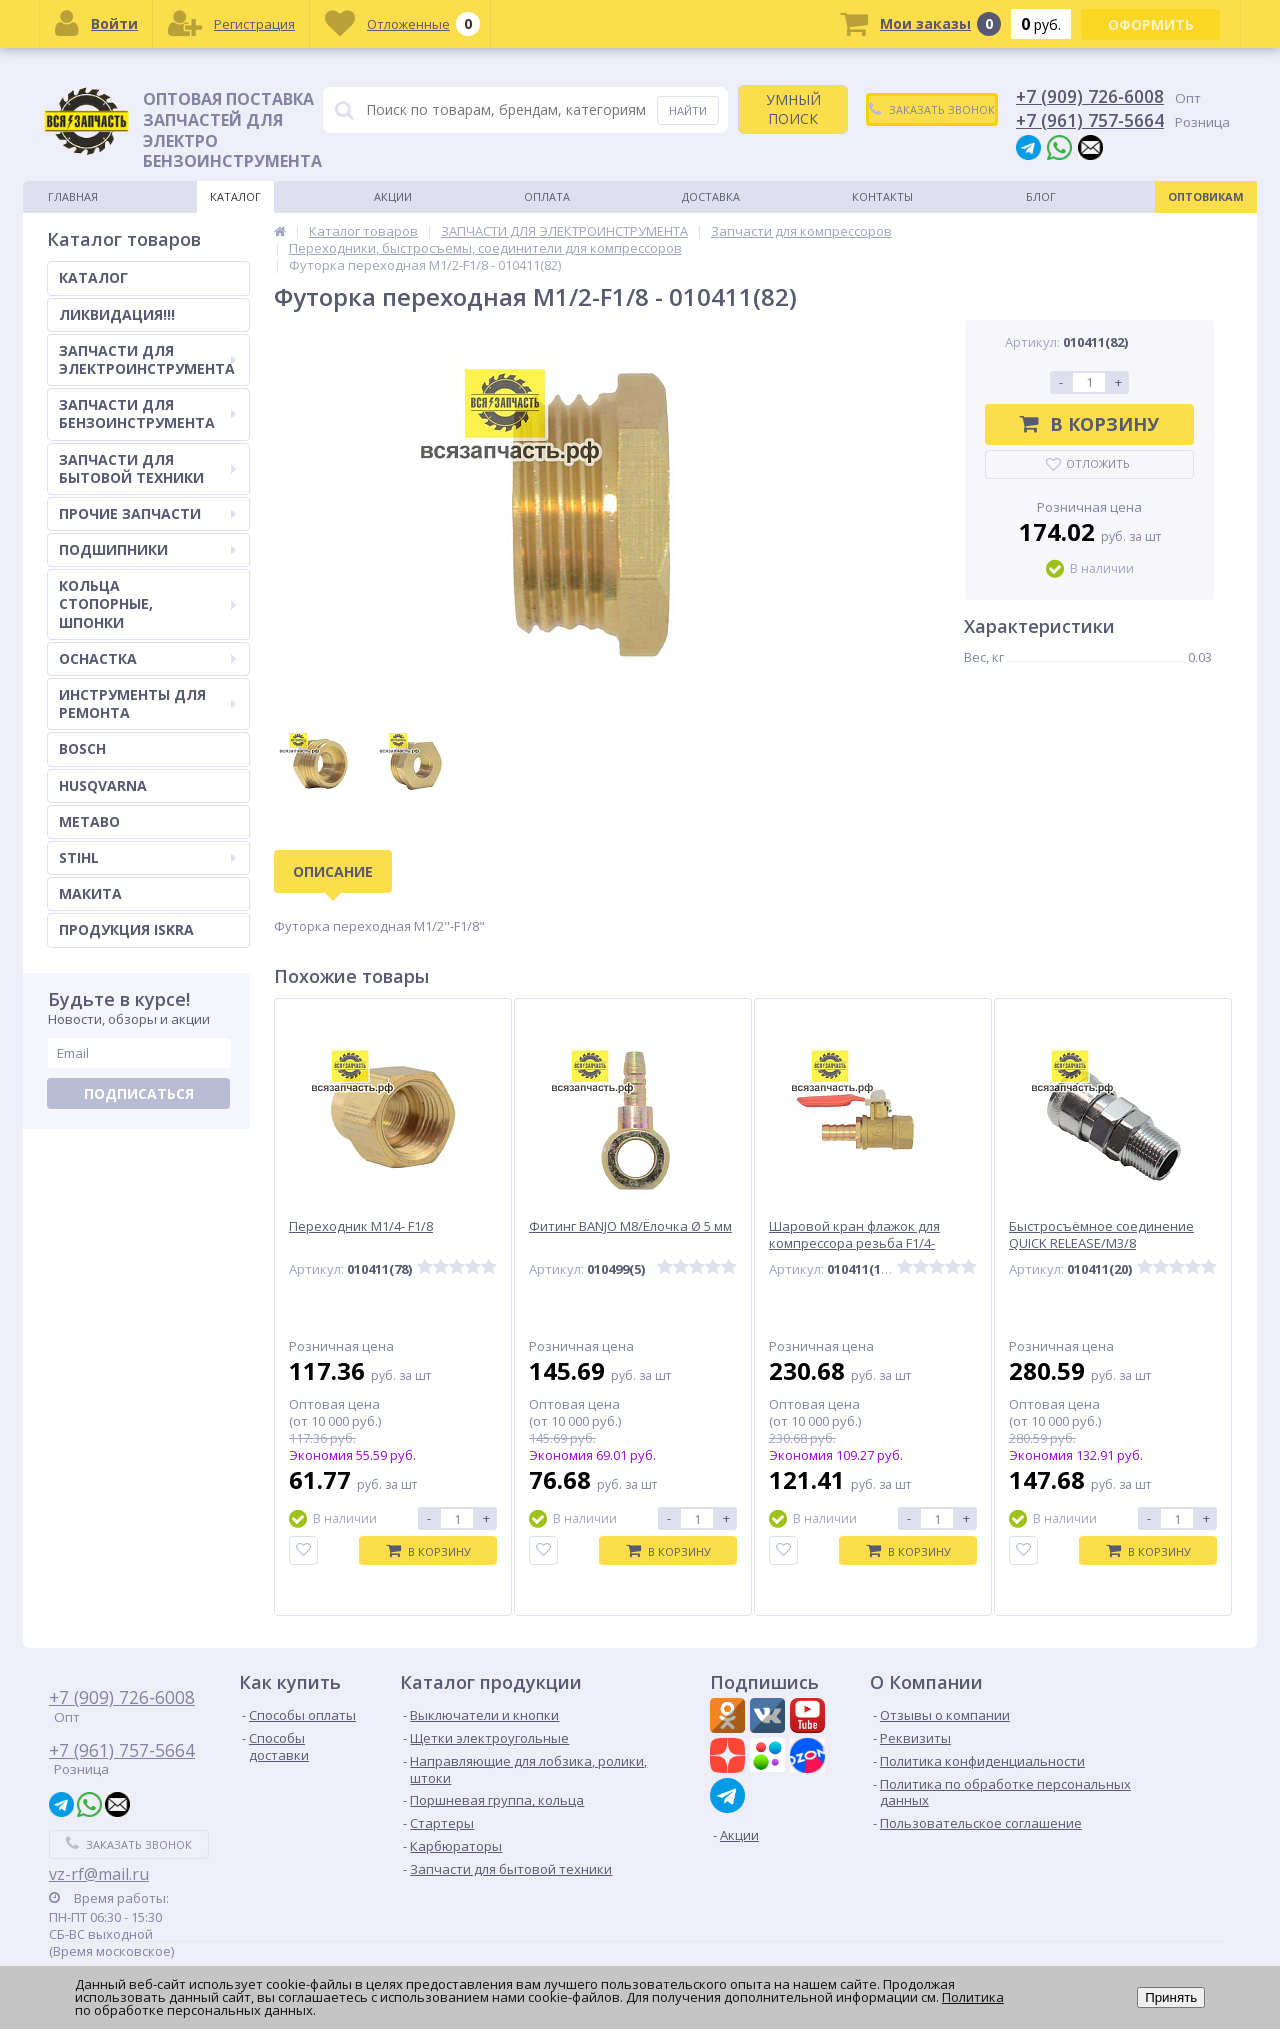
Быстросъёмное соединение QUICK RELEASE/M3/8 (1101, 1235)
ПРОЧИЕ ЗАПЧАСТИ (147, 513)
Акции (393, 196)
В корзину (1089, 424)
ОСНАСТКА (147, 658)
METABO (89, 821)
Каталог (235, 196)
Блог (1041, 196)
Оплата (547, 196)
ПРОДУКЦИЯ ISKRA (126, 929)
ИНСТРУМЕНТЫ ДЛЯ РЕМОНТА (147, 703)
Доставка (711, 196)
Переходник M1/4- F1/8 (361, 1226)
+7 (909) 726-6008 (1090, 96)
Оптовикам (1206, 196)
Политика (973, 1997)
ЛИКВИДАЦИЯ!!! (117, 314)
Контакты (882, 196)
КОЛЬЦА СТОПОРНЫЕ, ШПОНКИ (147, 603)
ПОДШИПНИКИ (147, 549)
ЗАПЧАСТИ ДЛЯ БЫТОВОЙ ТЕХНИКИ (147, 468)
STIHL (147, 857)
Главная (73, 196)
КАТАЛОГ (93, 277)
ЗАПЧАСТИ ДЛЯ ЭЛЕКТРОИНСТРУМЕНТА (147, 359)
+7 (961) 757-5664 (1090, 120)
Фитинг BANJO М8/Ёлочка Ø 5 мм (630, 1226)
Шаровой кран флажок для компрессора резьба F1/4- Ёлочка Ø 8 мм (854, 1243)
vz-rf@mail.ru (99, 1874)
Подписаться (139, 1093)
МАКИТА (90, 893)
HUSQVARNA (103, 785)
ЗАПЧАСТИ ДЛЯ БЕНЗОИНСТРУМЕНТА (147, 413)
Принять (1171, 1997)
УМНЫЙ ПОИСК (793, 108)
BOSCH (82, 748)
